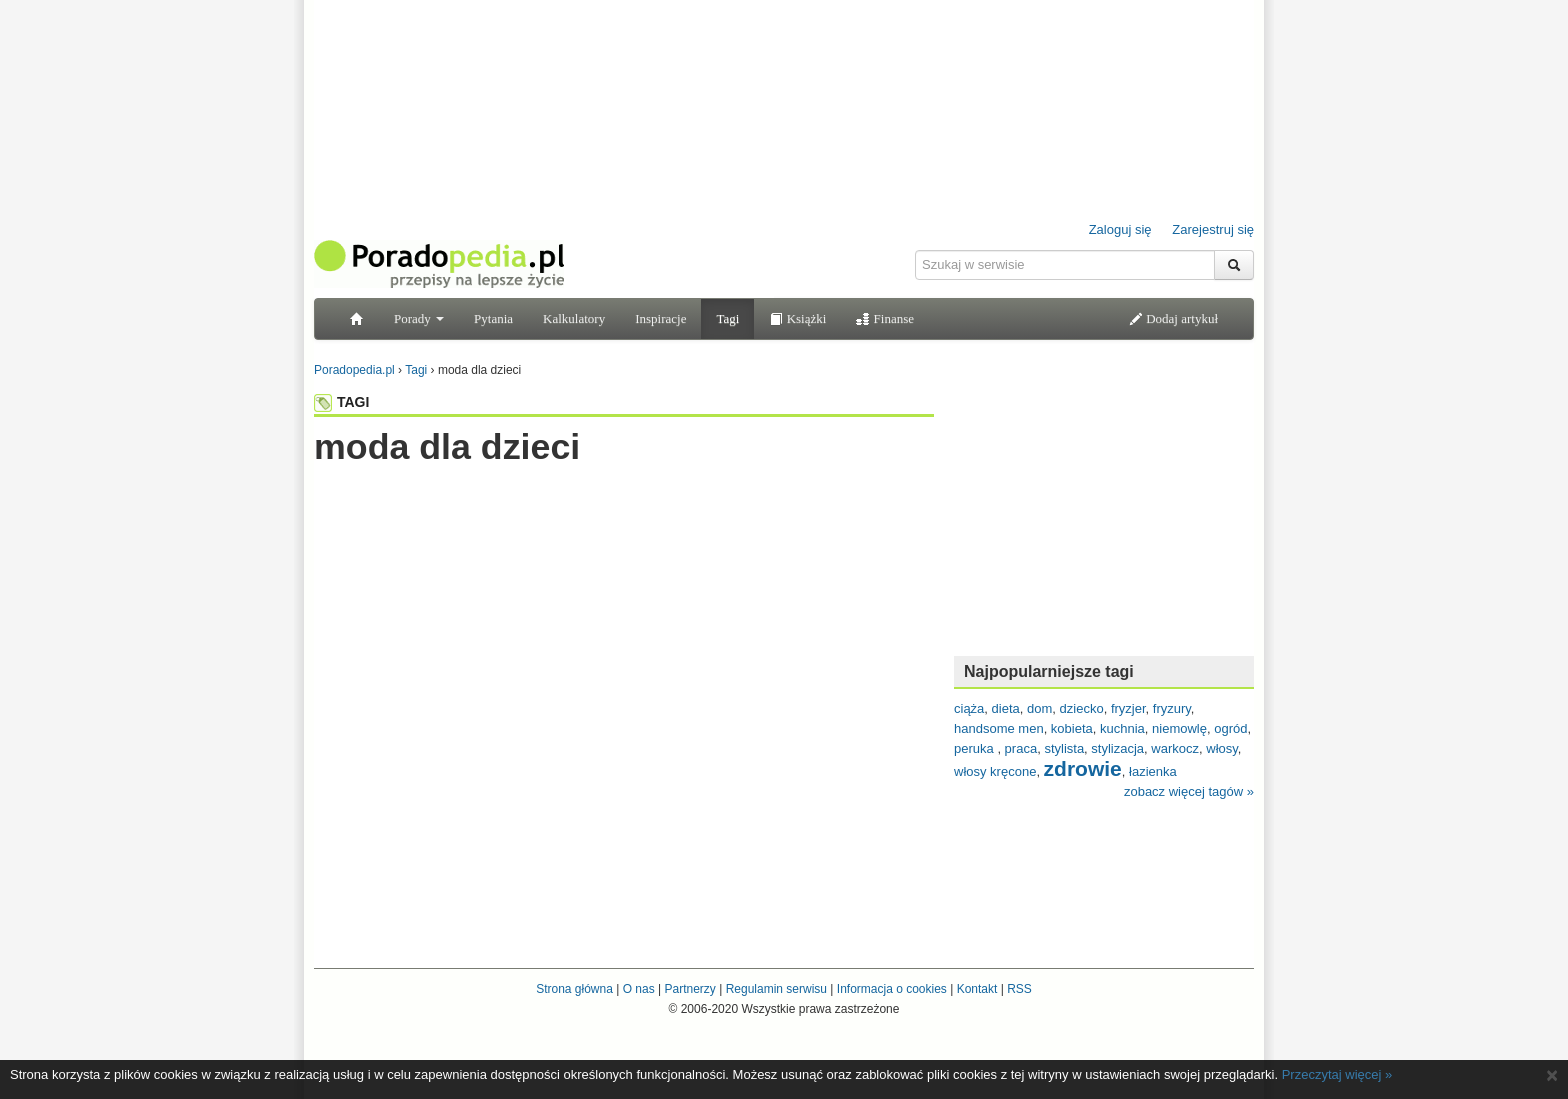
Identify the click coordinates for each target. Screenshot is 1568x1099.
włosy (1222, 748)
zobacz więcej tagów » (1189, 791)
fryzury (1172, 708)
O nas (639, 989)
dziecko (1082, 708)
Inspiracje (660, 318)
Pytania (493, 318)
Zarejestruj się (1213, 229)
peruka (975, 748)
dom (1039, 708)
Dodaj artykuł (1173, 318)
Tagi (727, 318)
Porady (419, 318)
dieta (1006, 708)
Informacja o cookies (892, 989)
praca (1021, 748)
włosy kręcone (995, 771)
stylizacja (1117, 748)
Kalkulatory (574, 318)
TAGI (341, 402)
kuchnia (1122, 728)
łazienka (1153, 771)
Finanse (885, 318)
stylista (1064, 748)
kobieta (1072, 728)
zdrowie (1083, 768)
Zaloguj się (1120, 229)
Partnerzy (689, 989)
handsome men (999, 728)
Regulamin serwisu (776, 989)
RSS (1019, 989)
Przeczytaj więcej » (1337, 1074)
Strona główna (574, 989)
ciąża (969, 708)
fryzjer (1128, 708)
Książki (797, 318)
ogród (1230, 728)
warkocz (1175, 748)
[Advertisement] (624, 507)
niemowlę (1179, 728)
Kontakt (977, 989)
